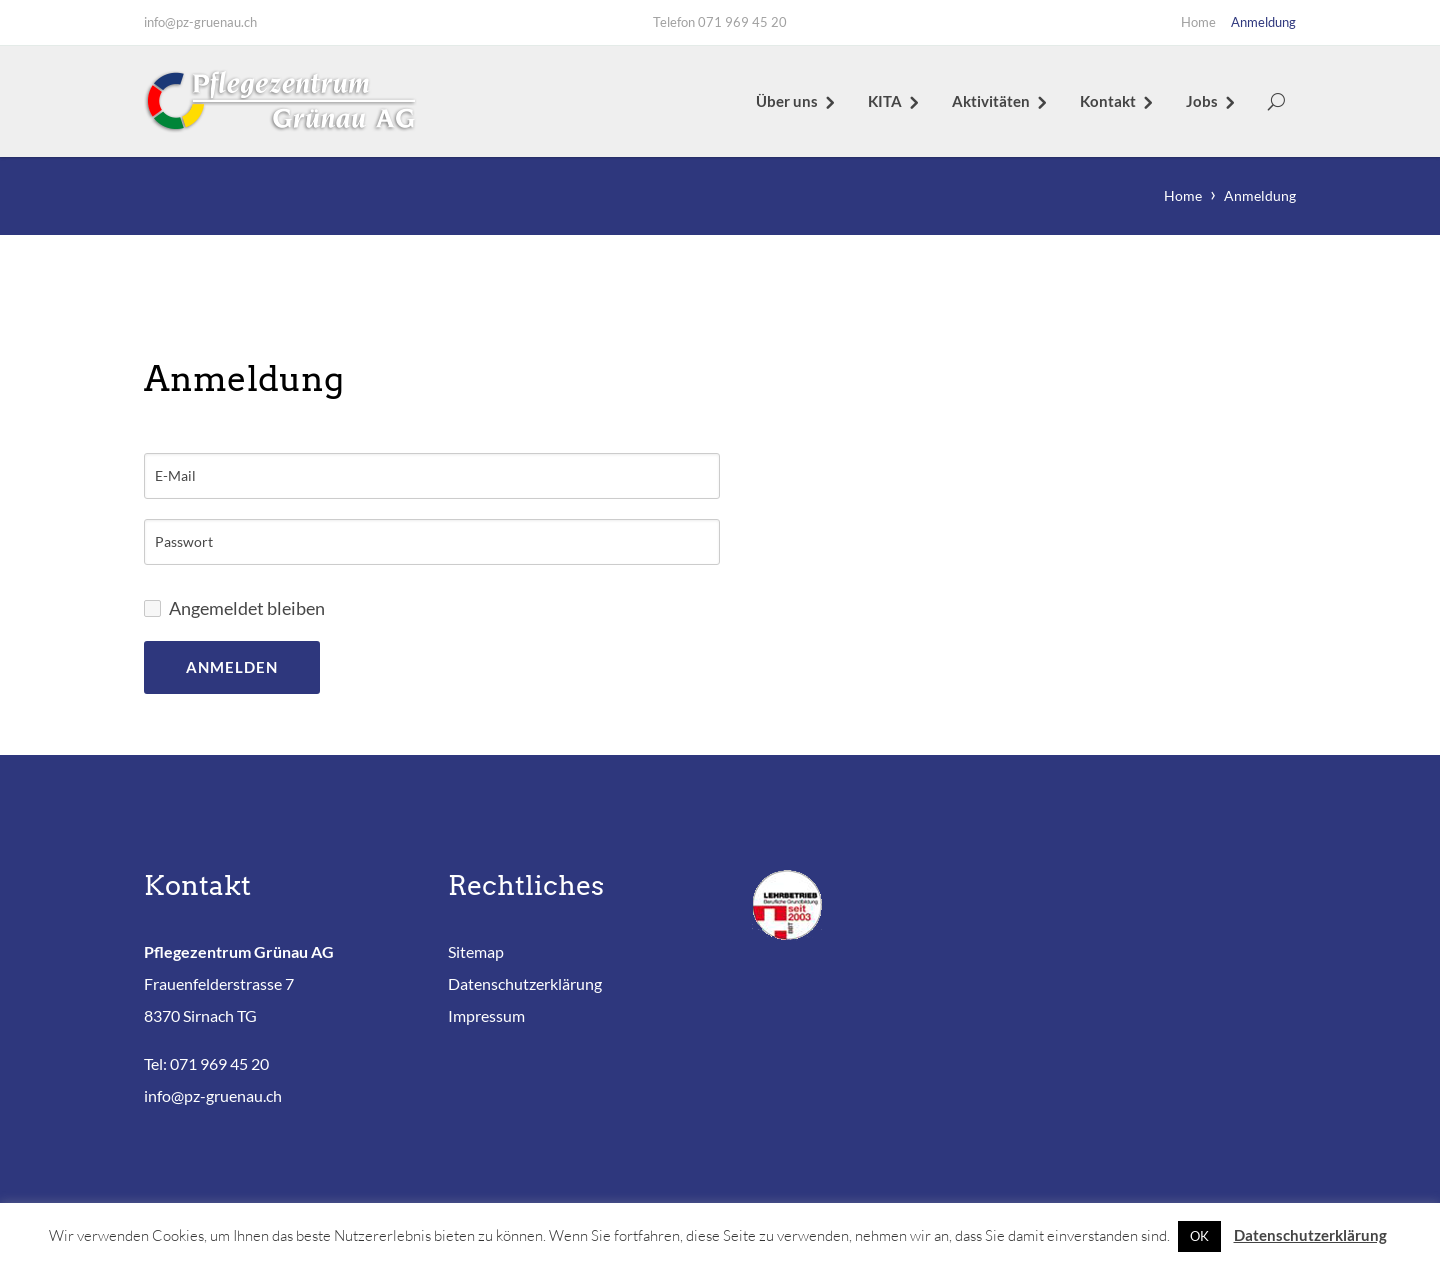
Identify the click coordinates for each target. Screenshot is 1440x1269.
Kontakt (1108, 101)
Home (1198, 22)
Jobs (1202, 101)
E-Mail (175, 476)
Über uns (787, 101)
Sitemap (476, 951)
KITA (885, 101)
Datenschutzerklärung (525, 983)
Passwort (184, 542)
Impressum (486, 1015)
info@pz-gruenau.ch (200, 22)
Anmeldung (1263, 22)
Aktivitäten (991, 101)
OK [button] (1199, 1236)
